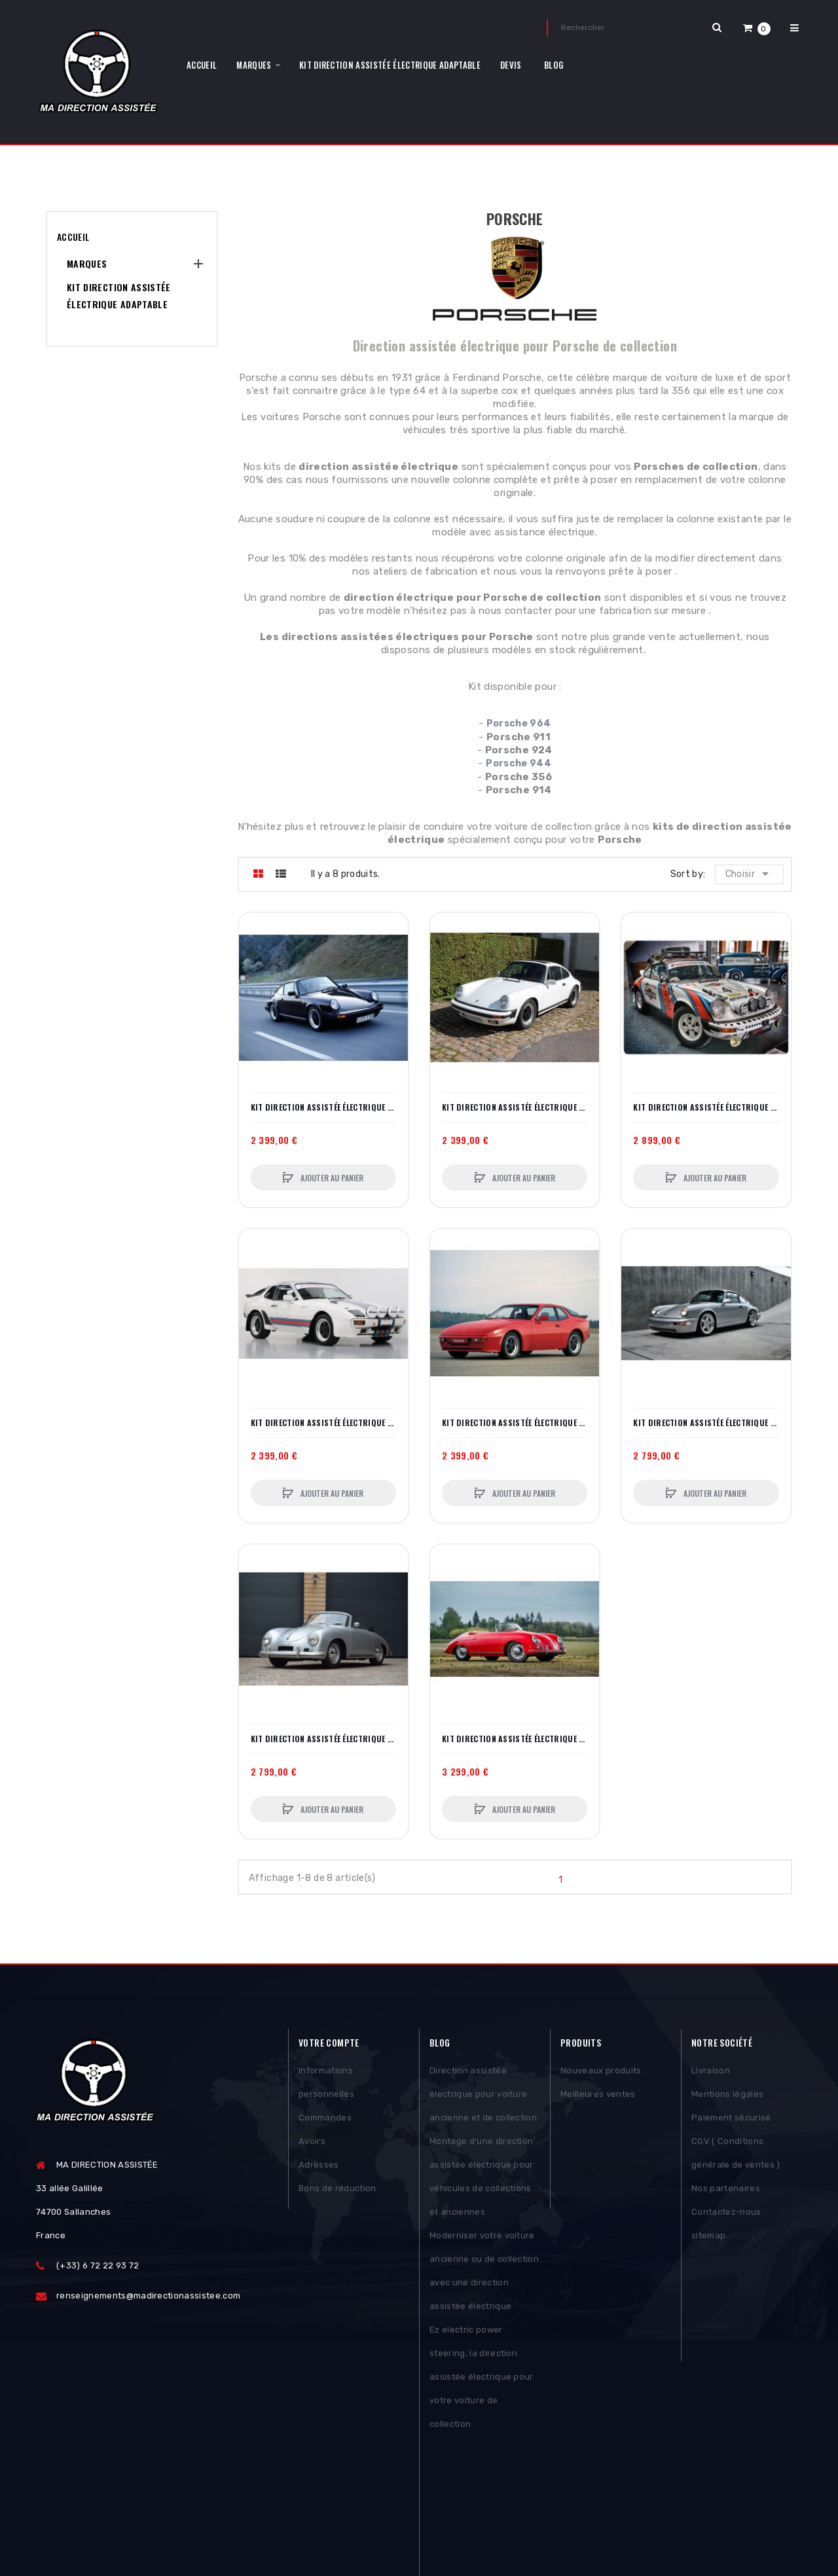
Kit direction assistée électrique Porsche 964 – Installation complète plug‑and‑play (705, 1423)
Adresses (319, 2169)
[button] (757, 28)
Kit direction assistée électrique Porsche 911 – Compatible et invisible (323, 1107)
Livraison (710, 2074)
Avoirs (312, 2145)
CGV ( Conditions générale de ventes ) (735, 2157)
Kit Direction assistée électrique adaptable (119, 295)
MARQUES (87, 263)
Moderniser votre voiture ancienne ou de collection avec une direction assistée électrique (484, 2274)
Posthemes (136, 2527)
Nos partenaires (725, 2192)
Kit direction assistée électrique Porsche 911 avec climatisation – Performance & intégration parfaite (514, 1107)
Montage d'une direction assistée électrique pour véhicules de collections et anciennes (481, 2180)
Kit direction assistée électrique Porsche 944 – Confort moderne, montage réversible (514, 1423)
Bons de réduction (337, 2192)
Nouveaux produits (601, 2074)
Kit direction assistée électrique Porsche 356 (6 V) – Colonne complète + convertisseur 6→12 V (514, 1739)
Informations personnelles (326, 2086)
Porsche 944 (518, 763)
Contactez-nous (726, 2216)
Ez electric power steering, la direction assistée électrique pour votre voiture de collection (481, 2381)
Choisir (749, 874)
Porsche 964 (518, 723)
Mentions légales (727, 2098)
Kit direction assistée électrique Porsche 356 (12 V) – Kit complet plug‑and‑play (323, 1739)
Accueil (73, 236)
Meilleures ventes (598, 2098)
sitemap (708, 2239)
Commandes (325, 2121)
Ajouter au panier (331, 1177)
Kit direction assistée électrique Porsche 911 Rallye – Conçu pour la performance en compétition (705, 1107)
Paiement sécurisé (731, 2121)
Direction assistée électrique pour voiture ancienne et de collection (483, 2097)
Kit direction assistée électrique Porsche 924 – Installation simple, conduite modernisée (323, 1423)
